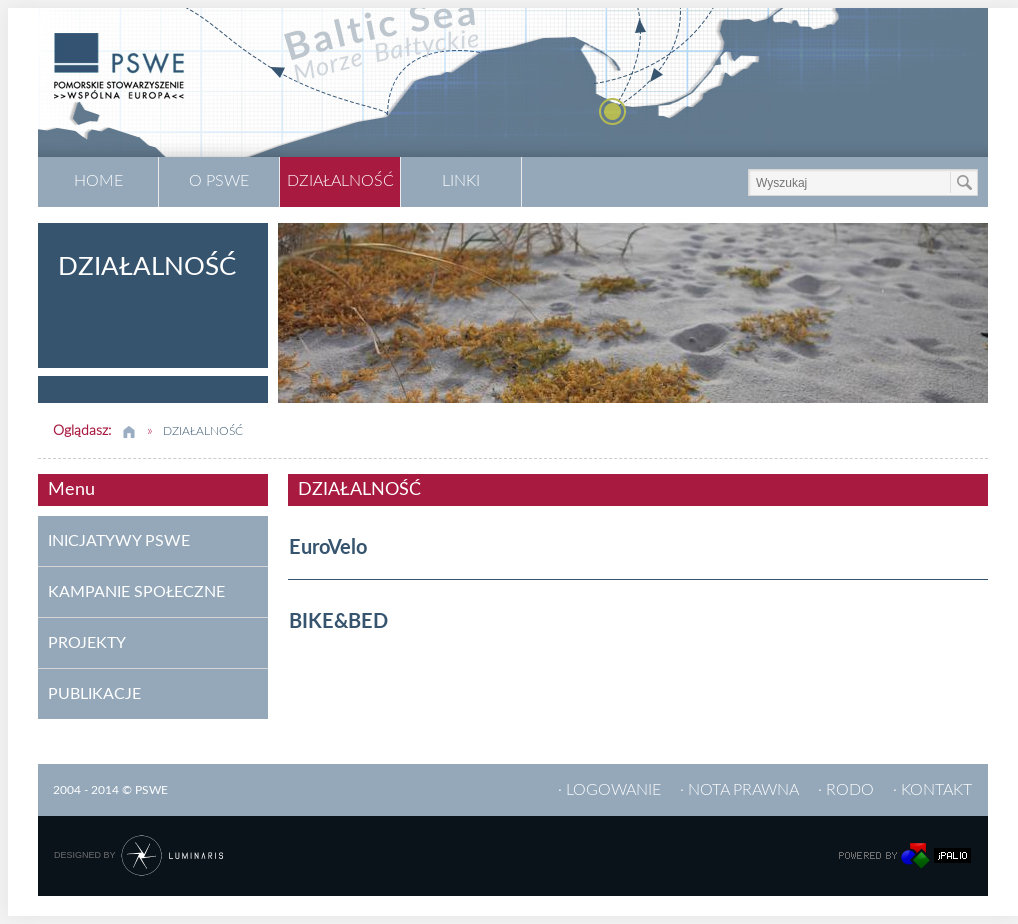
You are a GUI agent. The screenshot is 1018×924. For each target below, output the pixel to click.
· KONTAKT (932, 790)
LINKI (461, 181)
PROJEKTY (87, 643)
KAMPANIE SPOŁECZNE (136, 592)
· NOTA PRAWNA (739, 790)
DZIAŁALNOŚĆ (340, 181)
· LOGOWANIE (609, 790)
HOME (98, 181)
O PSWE (219, 181)
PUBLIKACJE (94, 694)
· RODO (846, 790)
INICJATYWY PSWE (119, 541)
